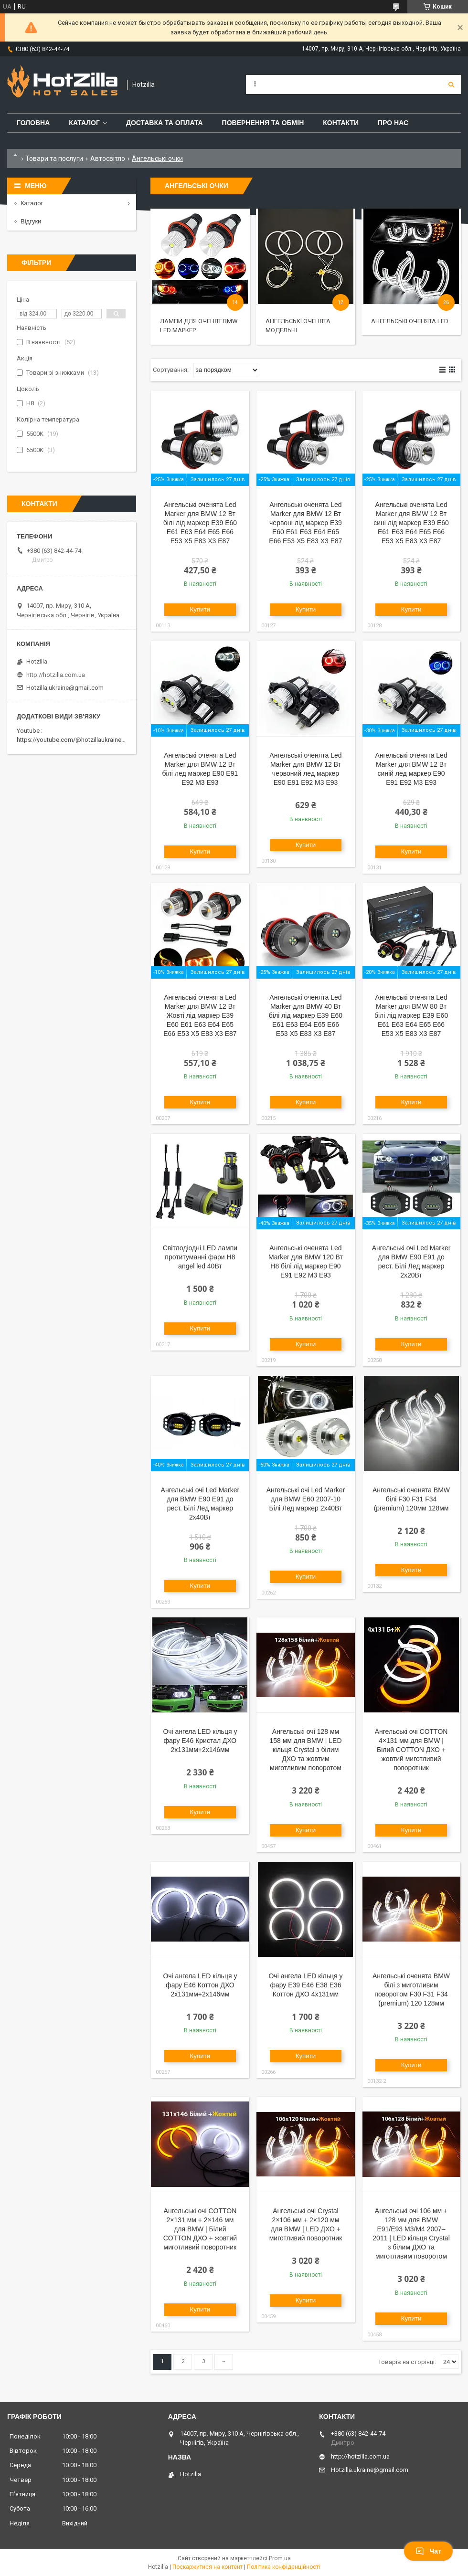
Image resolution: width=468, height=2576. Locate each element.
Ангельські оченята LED (409, 321)
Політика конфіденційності (283, 2567)
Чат (428, 2551)
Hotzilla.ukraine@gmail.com (65, 687)
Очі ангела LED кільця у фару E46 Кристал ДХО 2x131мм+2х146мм (200, 1740)
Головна (33, 123)
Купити (200, 609)
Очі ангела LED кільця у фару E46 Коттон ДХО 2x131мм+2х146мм (200, 1985)
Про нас (393, 123)
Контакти (341, 123)
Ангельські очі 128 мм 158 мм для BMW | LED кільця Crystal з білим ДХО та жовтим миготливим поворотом (305, 1750)
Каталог (84, 123)
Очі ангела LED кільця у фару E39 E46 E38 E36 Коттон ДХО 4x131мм (305, 1985)
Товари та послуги (54, 158)
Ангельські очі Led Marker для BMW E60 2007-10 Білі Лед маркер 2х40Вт (305, 1499)
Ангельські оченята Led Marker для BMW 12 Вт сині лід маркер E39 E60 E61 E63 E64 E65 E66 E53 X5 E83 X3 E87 (411, 523)
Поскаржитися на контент (207, 2567)
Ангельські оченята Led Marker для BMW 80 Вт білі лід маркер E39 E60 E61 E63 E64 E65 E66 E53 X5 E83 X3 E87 (411, 1015)
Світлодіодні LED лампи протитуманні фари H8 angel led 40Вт (200, 1257)
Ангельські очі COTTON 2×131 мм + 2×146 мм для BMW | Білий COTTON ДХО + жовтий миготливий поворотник (200, 2229)
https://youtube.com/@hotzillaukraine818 (74, 739)
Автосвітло (107, 158)
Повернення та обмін (263, 123)
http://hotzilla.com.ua (55, 674)
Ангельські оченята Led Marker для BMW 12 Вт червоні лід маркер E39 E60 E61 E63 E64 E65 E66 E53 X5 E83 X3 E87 (305, 523)
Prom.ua (280, 2558)
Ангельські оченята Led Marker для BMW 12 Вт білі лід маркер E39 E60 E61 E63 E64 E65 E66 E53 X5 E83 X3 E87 (200, 523)
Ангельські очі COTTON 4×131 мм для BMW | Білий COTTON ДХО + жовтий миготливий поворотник (411, 1750)
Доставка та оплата (164, 123)
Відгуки (31, 221)
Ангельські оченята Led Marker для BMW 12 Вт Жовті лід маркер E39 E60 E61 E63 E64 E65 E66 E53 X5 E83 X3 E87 (199, 1015)
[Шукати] (451, 84)
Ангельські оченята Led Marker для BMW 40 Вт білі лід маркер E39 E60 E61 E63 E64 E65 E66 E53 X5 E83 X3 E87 (305, 1015)
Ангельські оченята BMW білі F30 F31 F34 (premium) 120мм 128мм (411, 1499)
